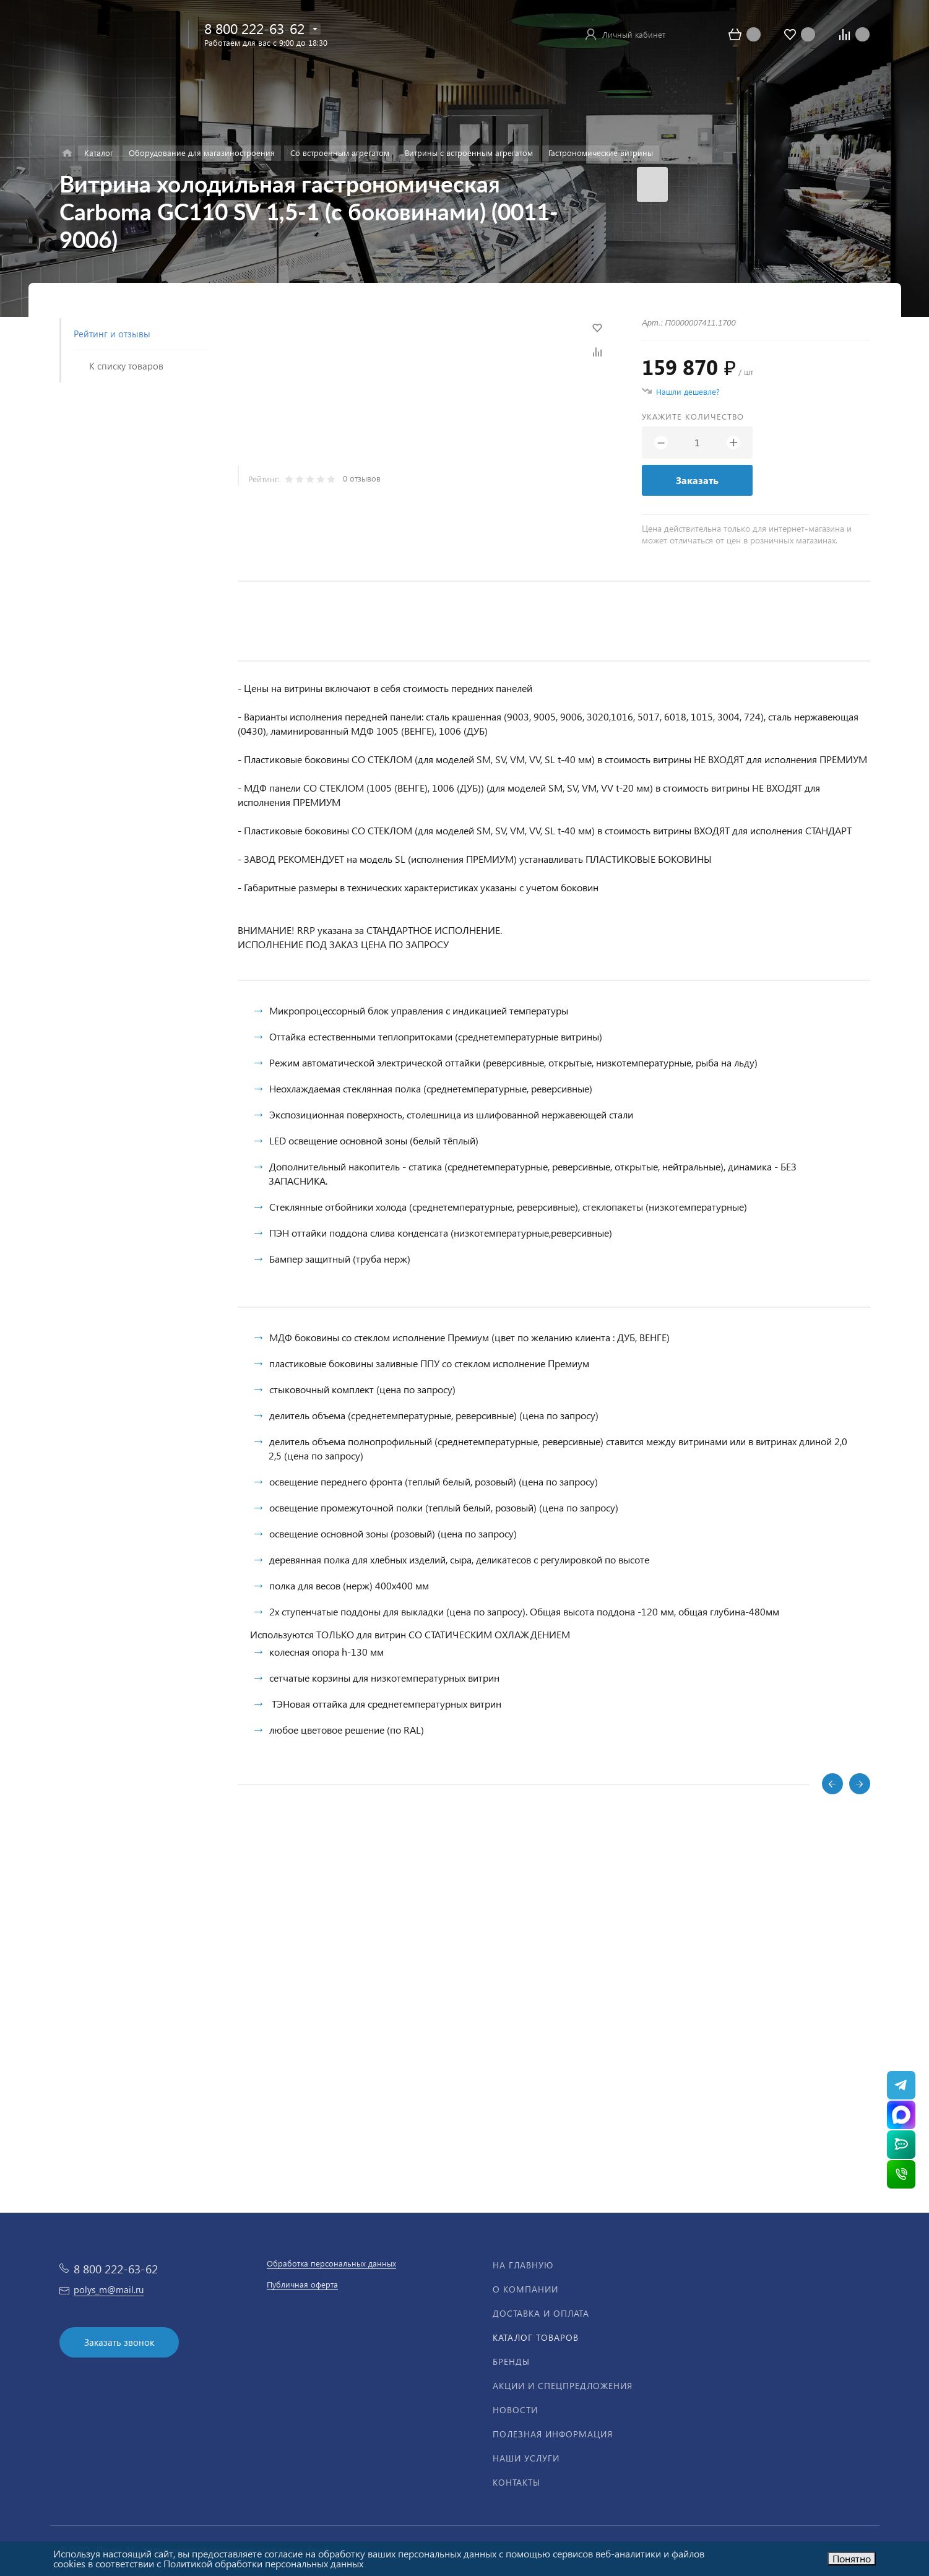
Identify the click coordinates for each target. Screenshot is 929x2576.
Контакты (516, 2482)
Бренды (511, 2361)
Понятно (851, 2558)
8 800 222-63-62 (254, 28)
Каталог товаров (536, 2337)
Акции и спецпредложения (563, 2386)
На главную (523, 2265)
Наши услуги (526, 2458)
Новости (515, 2410)
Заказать (697, 479)
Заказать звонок (119, 2342)
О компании (525, 2289)
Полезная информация (553, 2434)
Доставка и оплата (541, 2313)
